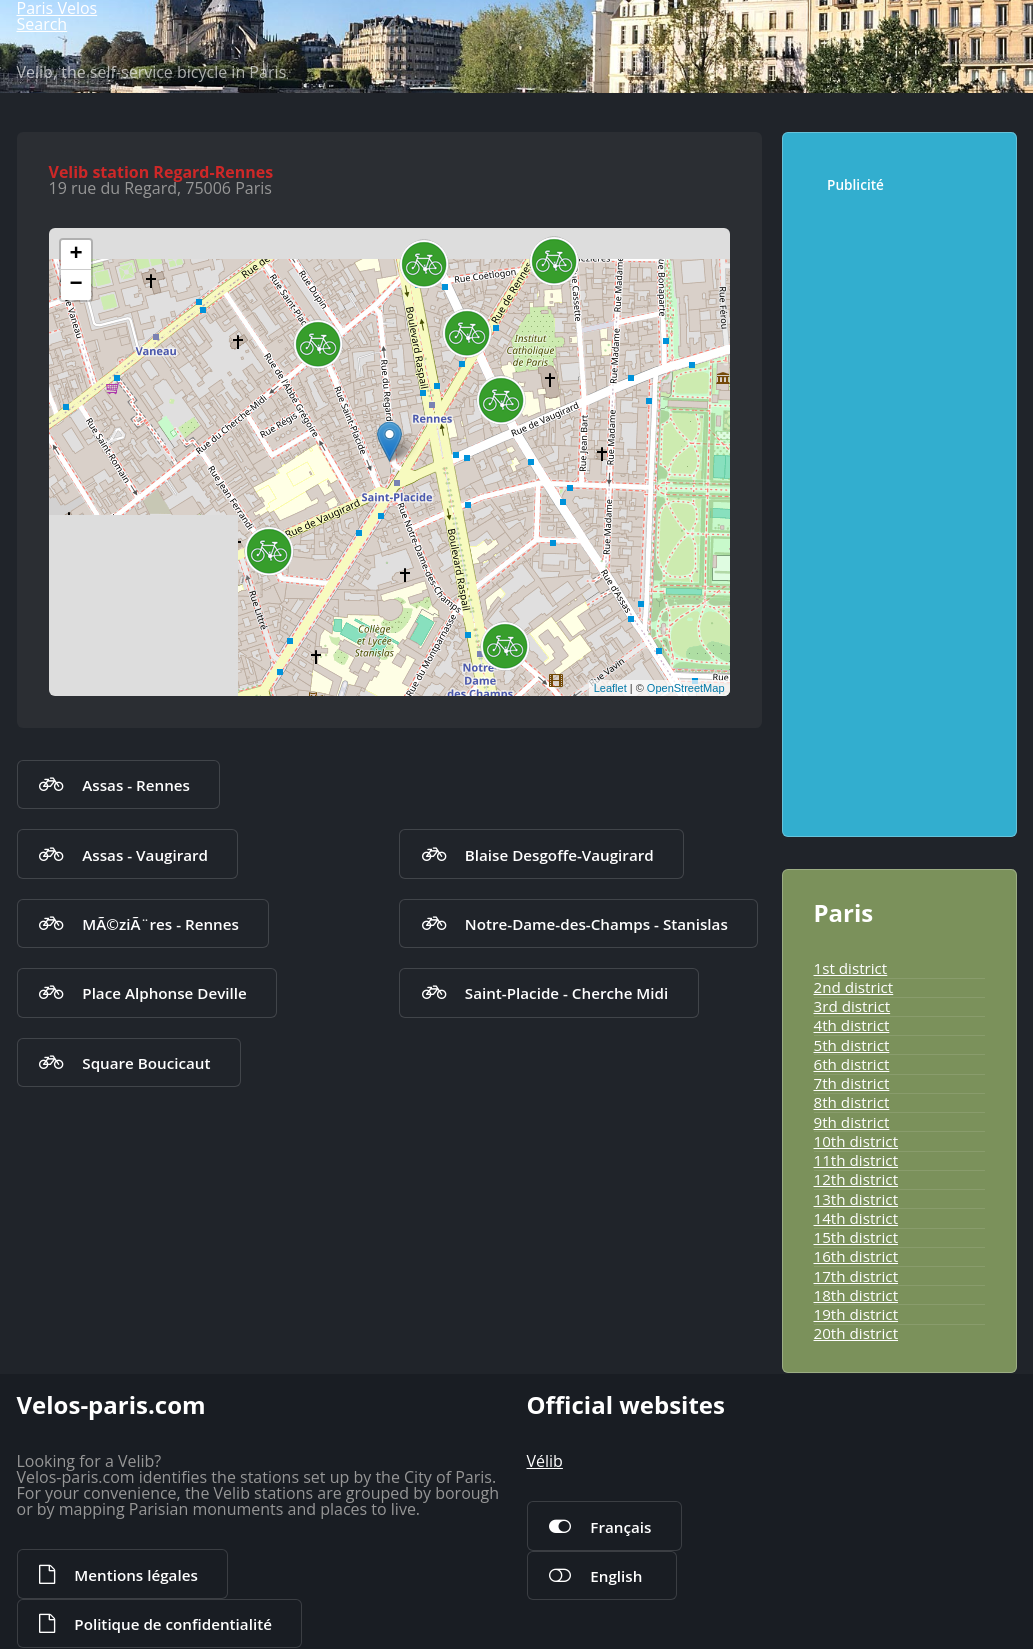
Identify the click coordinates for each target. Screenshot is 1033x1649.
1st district (851, 968)
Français (620, 1527)
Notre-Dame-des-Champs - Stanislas (596, 924)
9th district (852, 1122)
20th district (856, 1333)
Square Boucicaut (146, 1063)
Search (42, 24)
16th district (856, 1256)
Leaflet (610, 688)
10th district (856, 1141)
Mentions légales (135, 1575)
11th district (856, 1160)
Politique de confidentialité (173, 1624)
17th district (856, 1276)
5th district (852, 1045)
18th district (856, 1295)
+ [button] (75, 255)
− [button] (75, 285)
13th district (856, 1199)
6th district (852, 1064)
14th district (856, 1218)
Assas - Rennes (136, 785)
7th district (852, 1083)
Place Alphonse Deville (164, 993)
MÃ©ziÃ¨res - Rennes (160, 924)
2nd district (854, 987)
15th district (856, 1237)
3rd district (852, 1006)
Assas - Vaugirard (145, 855)
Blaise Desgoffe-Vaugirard (559, 855)
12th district (856, 1179)
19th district (856, 1314)
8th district (852, 1102)
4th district (852, 1025)
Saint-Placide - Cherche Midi (566, 993)
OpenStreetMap (686, 688)
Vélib (545, 1461)
